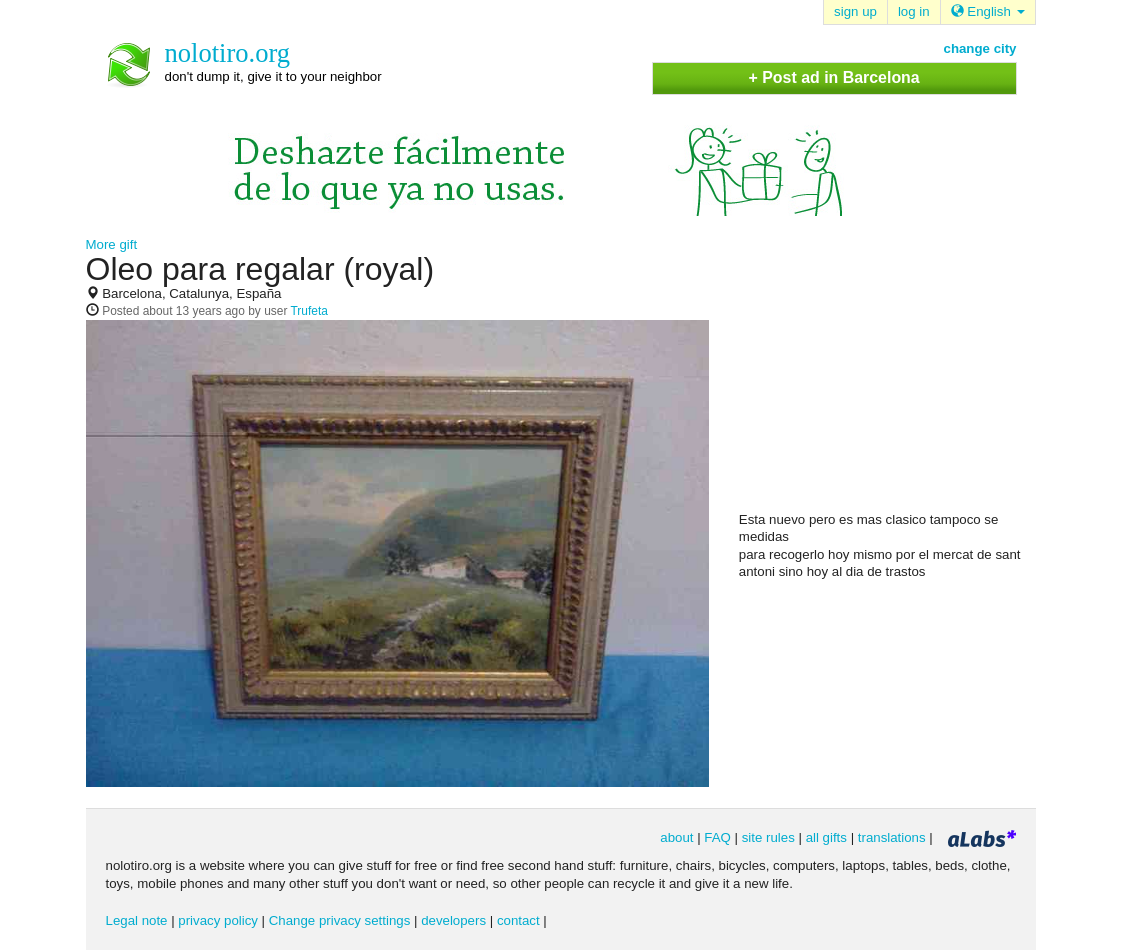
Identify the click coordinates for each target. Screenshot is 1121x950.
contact (518, 920)
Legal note (137, 920)
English (988, 11)
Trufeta (308, 311)
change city (980, 48)
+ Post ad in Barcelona (833, 77)
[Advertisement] (889, 381)
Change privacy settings (340, 920)
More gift (112, 244)
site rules (768, 837)
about (676, 837)
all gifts (826, 837)
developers (453, 920)
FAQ (717, 837)
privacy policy (218, 920)
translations (892, 837)
